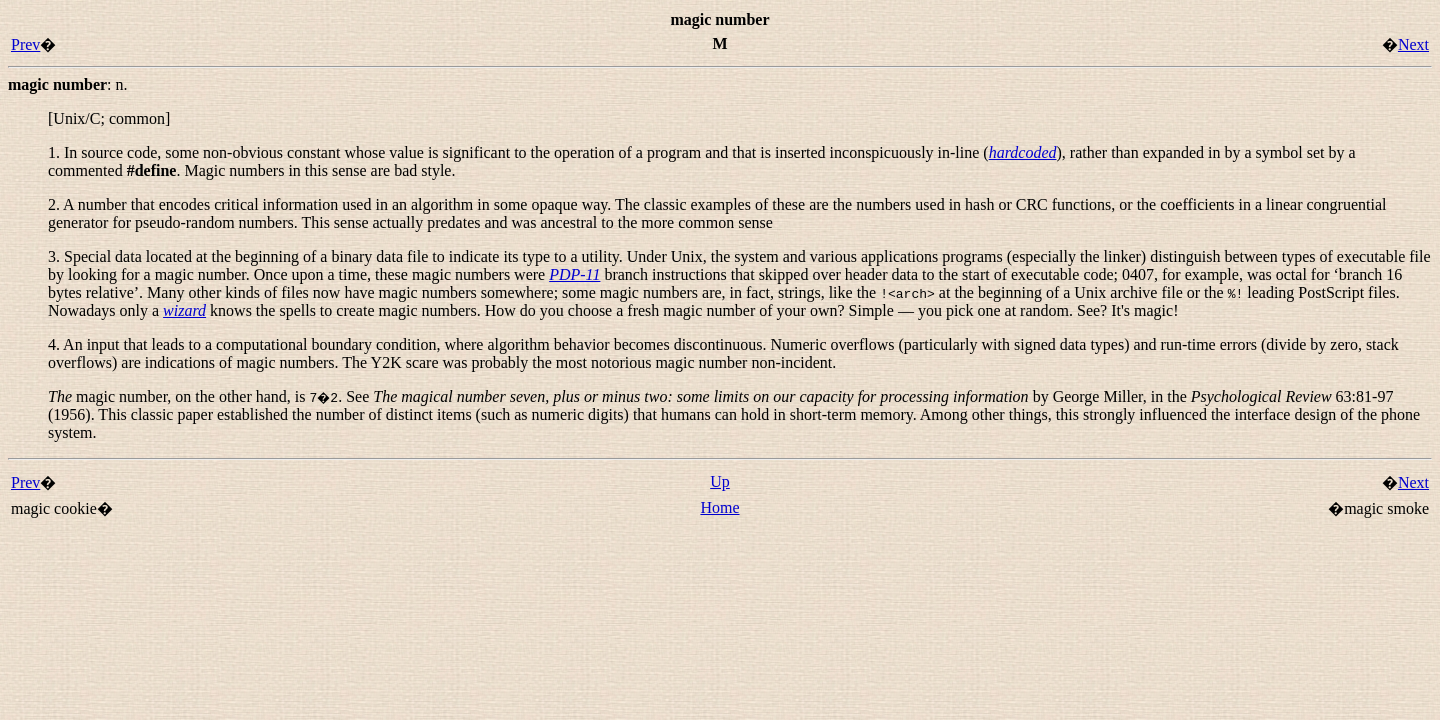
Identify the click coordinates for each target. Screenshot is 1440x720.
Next (1413, 44)
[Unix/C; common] (109, 118)
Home (719, 507)
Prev (25, 44)
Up (720, 481)
